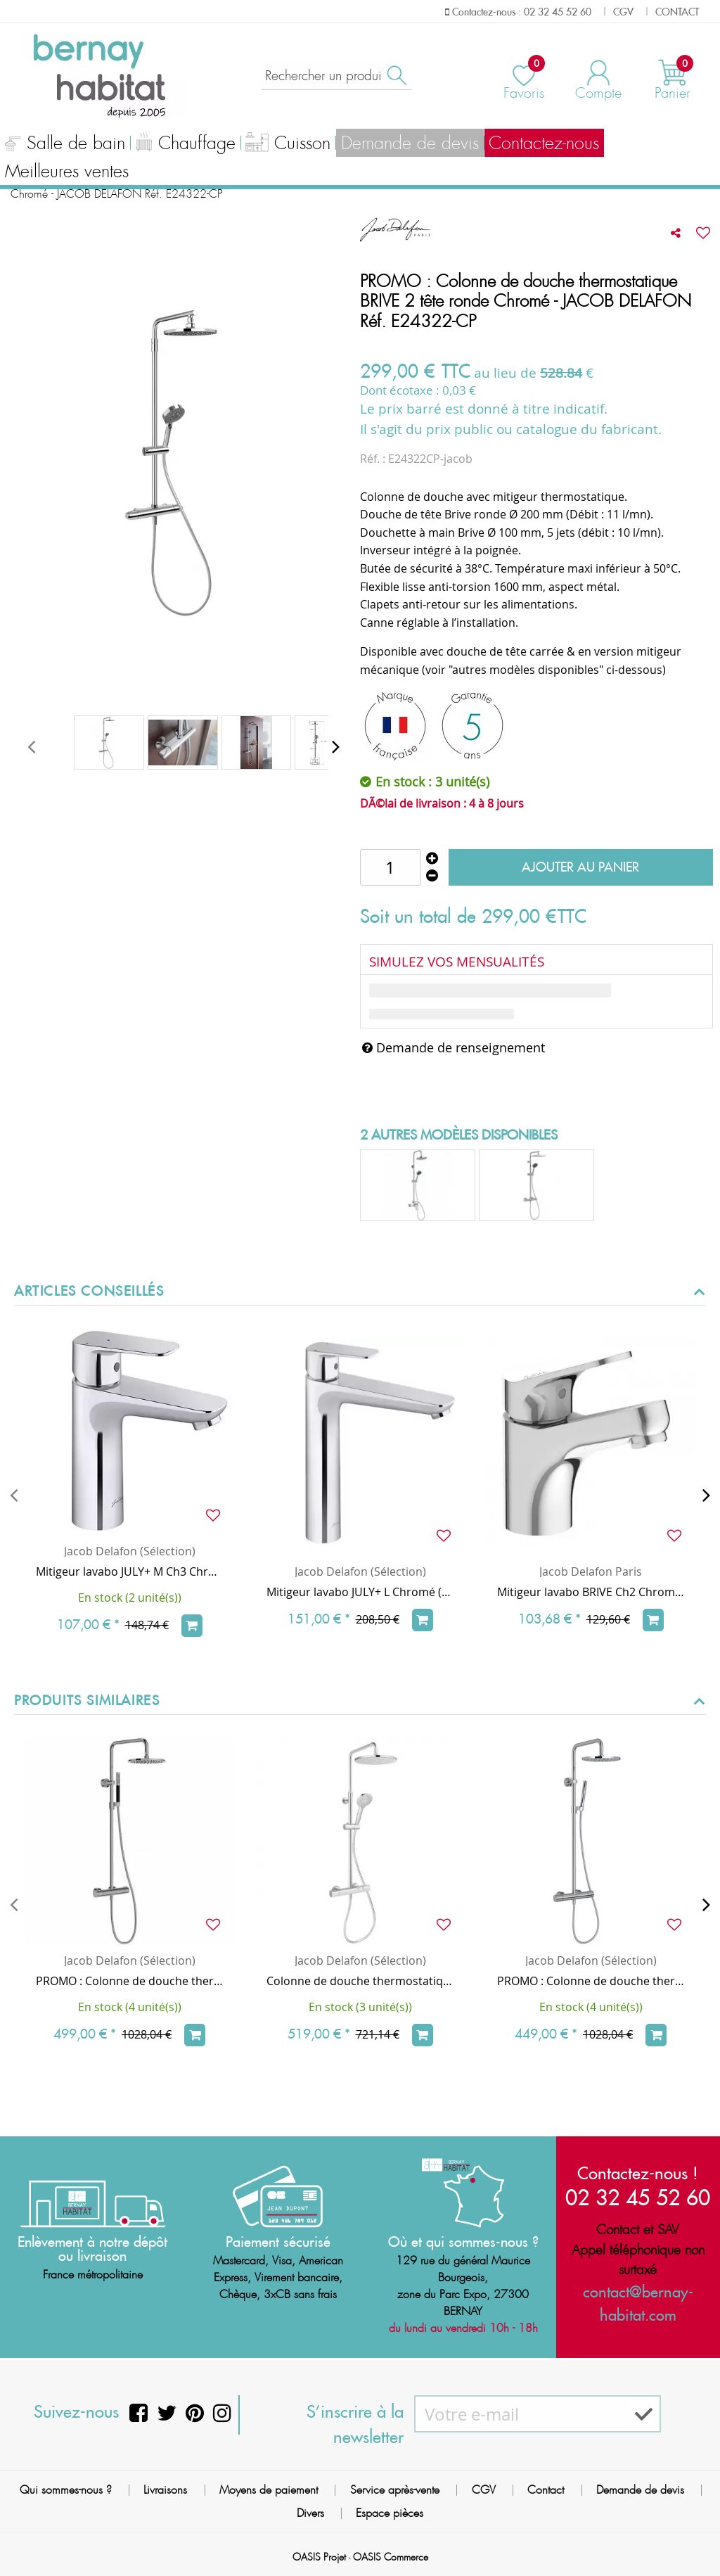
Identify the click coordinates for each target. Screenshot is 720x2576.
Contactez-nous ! (637, 2172)
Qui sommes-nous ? (66, 2489)
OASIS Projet (319, 2557)
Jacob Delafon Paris (590, 1571)
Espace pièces (389, 2513)
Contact (545, 2489)
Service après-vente (394, 2489)
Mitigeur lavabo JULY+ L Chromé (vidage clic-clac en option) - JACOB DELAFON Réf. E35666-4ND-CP (360, 1592)
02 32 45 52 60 (637, 2197)
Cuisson (286, 145)
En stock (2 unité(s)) (129, 1597)
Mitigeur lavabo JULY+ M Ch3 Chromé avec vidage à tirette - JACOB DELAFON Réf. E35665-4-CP (129, 1571)
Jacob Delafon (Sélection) (129, 1551)
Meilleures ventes (66, 171)
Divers (310, 2513)
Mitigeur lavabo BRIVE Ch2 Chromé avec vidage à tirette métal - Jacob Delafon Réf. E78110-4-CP (590, 1592)
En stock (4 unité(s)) (129, 2007)
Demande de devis (407, 143)
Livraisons (165, 2489)
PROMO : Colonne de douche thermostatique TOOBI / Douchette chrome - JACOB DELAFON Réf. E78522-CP (590, 1981)
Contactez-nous (540, 143)
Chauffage (184, 145)
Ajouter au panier (580, 867)
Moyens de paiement (268, 2489)
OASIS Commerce (390, 2557)
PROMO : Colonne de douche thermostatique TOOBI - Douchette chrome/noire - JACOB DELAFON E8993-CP (129, 1981)
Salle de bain (64, 145)
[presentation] (31, 746)
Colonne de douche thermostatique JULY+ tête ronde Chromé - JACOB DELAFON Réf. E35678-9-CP (360, 1981)
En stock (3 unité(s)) (360, 2007)
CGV (484, 2489)
